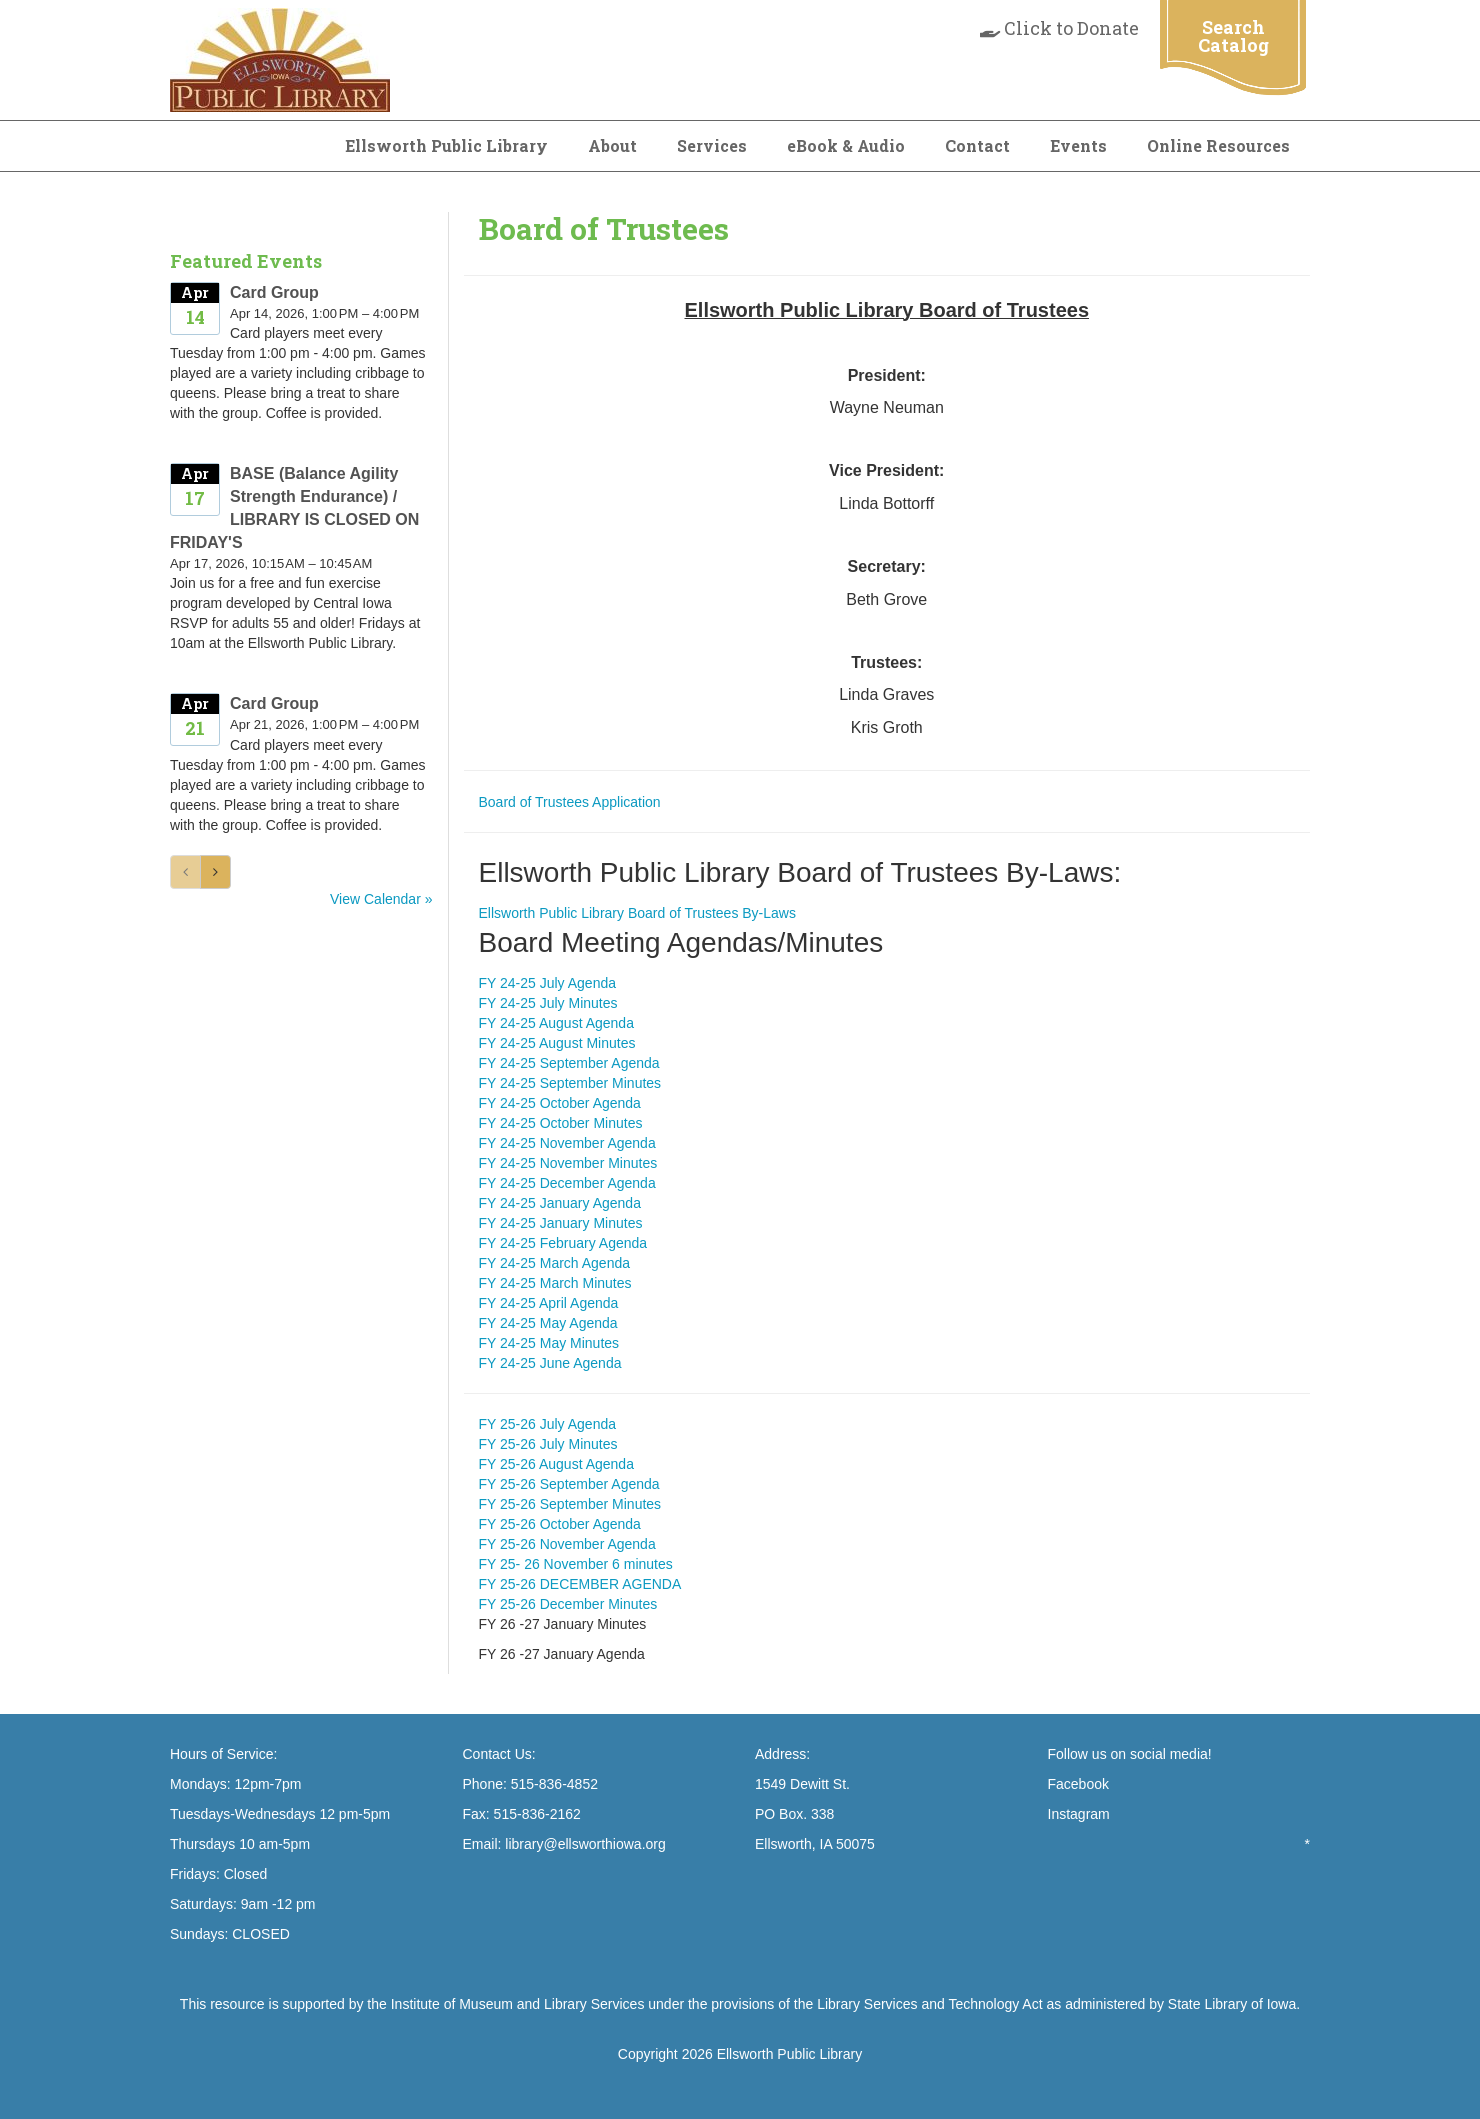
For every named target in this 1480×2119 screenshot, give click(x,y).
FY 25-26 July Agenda (548, 1424)
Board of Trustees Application (570, 802)
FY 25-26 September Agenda (569, 1484)
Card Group (274, 292)
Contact (977, 145)
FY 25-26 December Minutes (568, 1604)
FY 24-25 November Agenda (567, 1143)
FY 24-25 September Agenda (569, 1063)
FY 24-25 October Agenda (560, 1103)
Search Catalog (1233, 36)
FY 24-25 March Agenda (555, 1263)
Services (712, 145)
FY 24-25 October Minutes (561, 1123)
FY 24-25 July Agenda (548, 983)
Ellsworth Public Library (446, 145)
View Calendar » (381, 899)
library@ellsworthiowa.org (583, 1844)
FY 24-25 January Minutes (561, 1223)
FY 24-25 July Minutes (548, 1003)
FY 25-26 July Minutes (548, 1444)
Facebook (1078, 1784)
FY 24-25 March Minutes (555, 1283)
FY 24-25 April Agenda (549, 1303)
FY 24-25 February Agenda (563, 1243)
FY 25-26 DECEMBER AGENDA (580, 1584)
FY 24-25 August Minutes (557, 1043)
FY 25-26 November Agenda (567, 1544)
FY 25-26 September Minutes (570, 1504)
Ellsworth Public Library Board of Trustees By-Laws (637, 913)
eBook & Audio (846, 145)
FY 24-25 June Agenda (550, 1363)
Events (1078, 145)
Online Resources (1218, 145)
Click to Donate (1059, 28)
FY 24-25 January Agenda (560, 1203)
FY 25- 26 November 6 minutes (576, 1564)
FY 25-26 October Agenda (560, 1524)
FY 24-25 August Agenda (556, 1023)
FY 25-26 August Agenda (556, 1464)
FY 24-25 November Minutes (568, 1163)
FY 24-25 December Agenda (567, 1183)
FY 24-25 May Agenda (548, 1323)
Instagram (1079, 1814)
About (612, 145)
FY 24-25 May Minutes (549, 1343)
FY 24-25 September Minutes (570, 1083)
